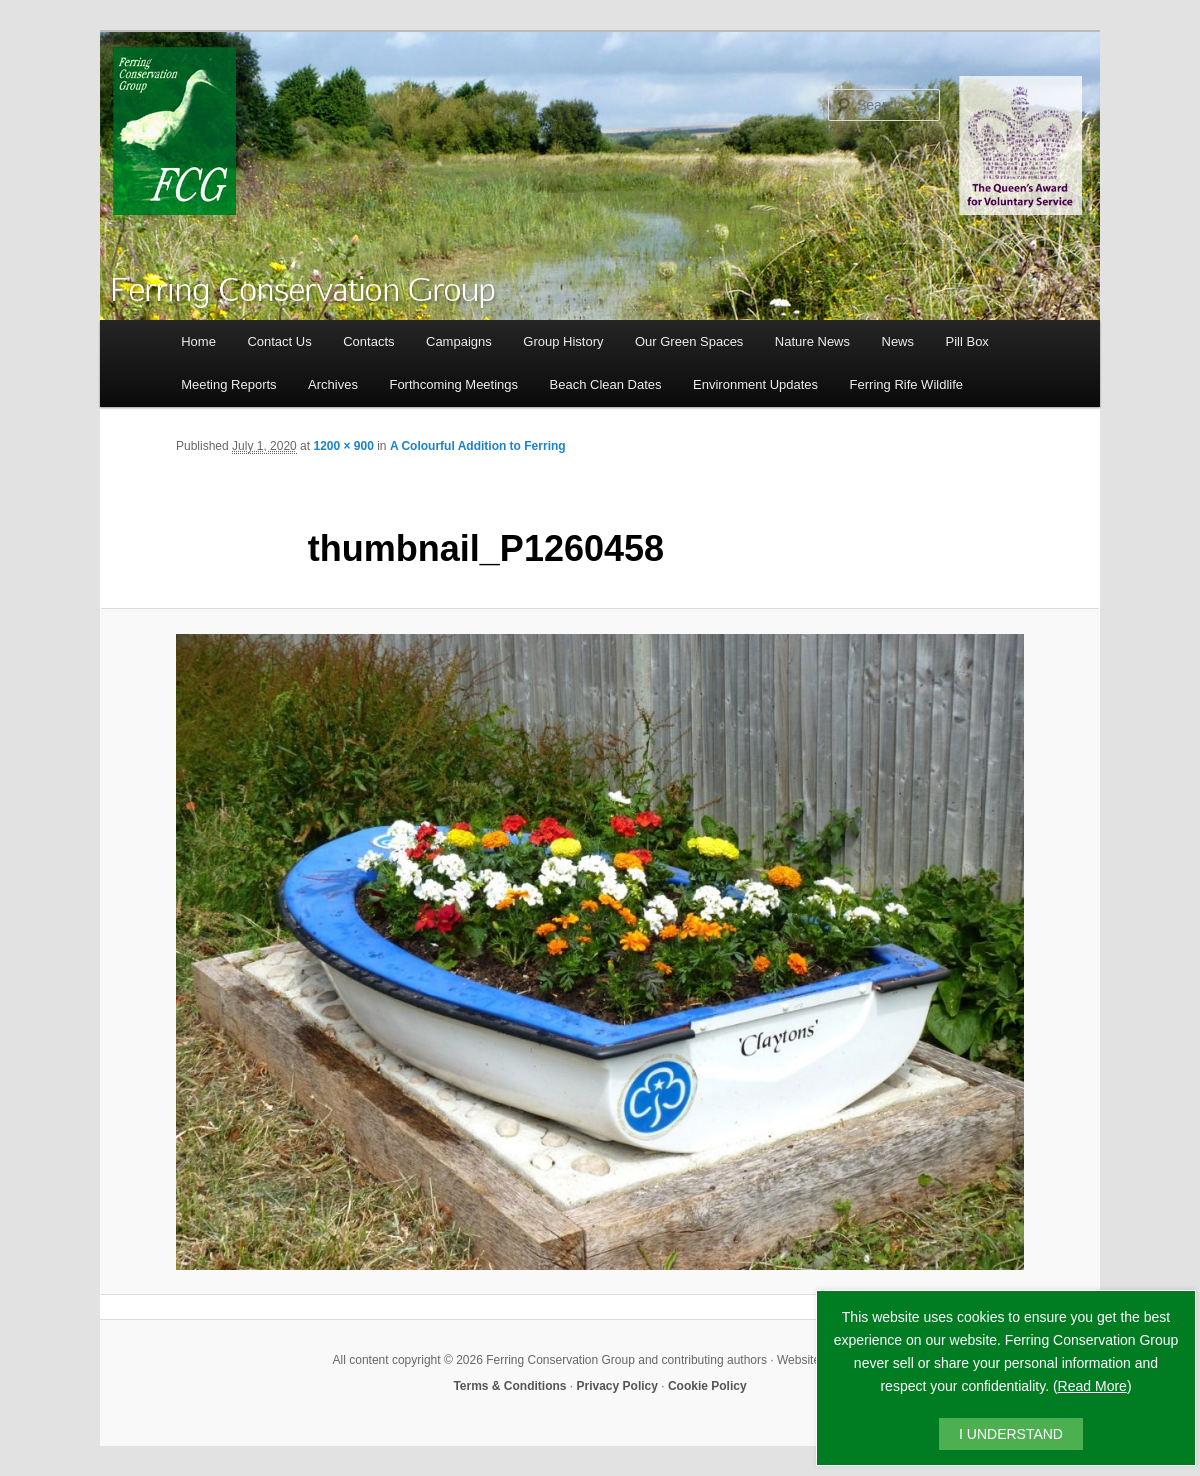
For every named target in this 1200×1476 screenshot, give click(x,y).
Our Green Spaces (689, 341)
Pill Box (967, 341)
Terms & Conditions (509, 1386)
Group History (563, 341)
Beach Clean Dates (606, 384)
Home (198, 341)
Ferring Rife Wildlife (906, 384)
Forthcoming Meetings (453, 384)
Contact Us (279, 341)
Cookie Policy (707, 1386)
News (898, 341)
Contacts (368, 341)
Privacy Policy (617, 1386)
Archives (333, 384)
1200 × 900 (343, 446)
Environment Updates (755, 384)
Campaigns (459, 341)
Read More (1092, 1386)
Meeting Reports (228, 384)
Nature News (812, 341)
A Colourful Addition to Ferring (478, 446)
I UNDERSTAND (1011, 1434)
